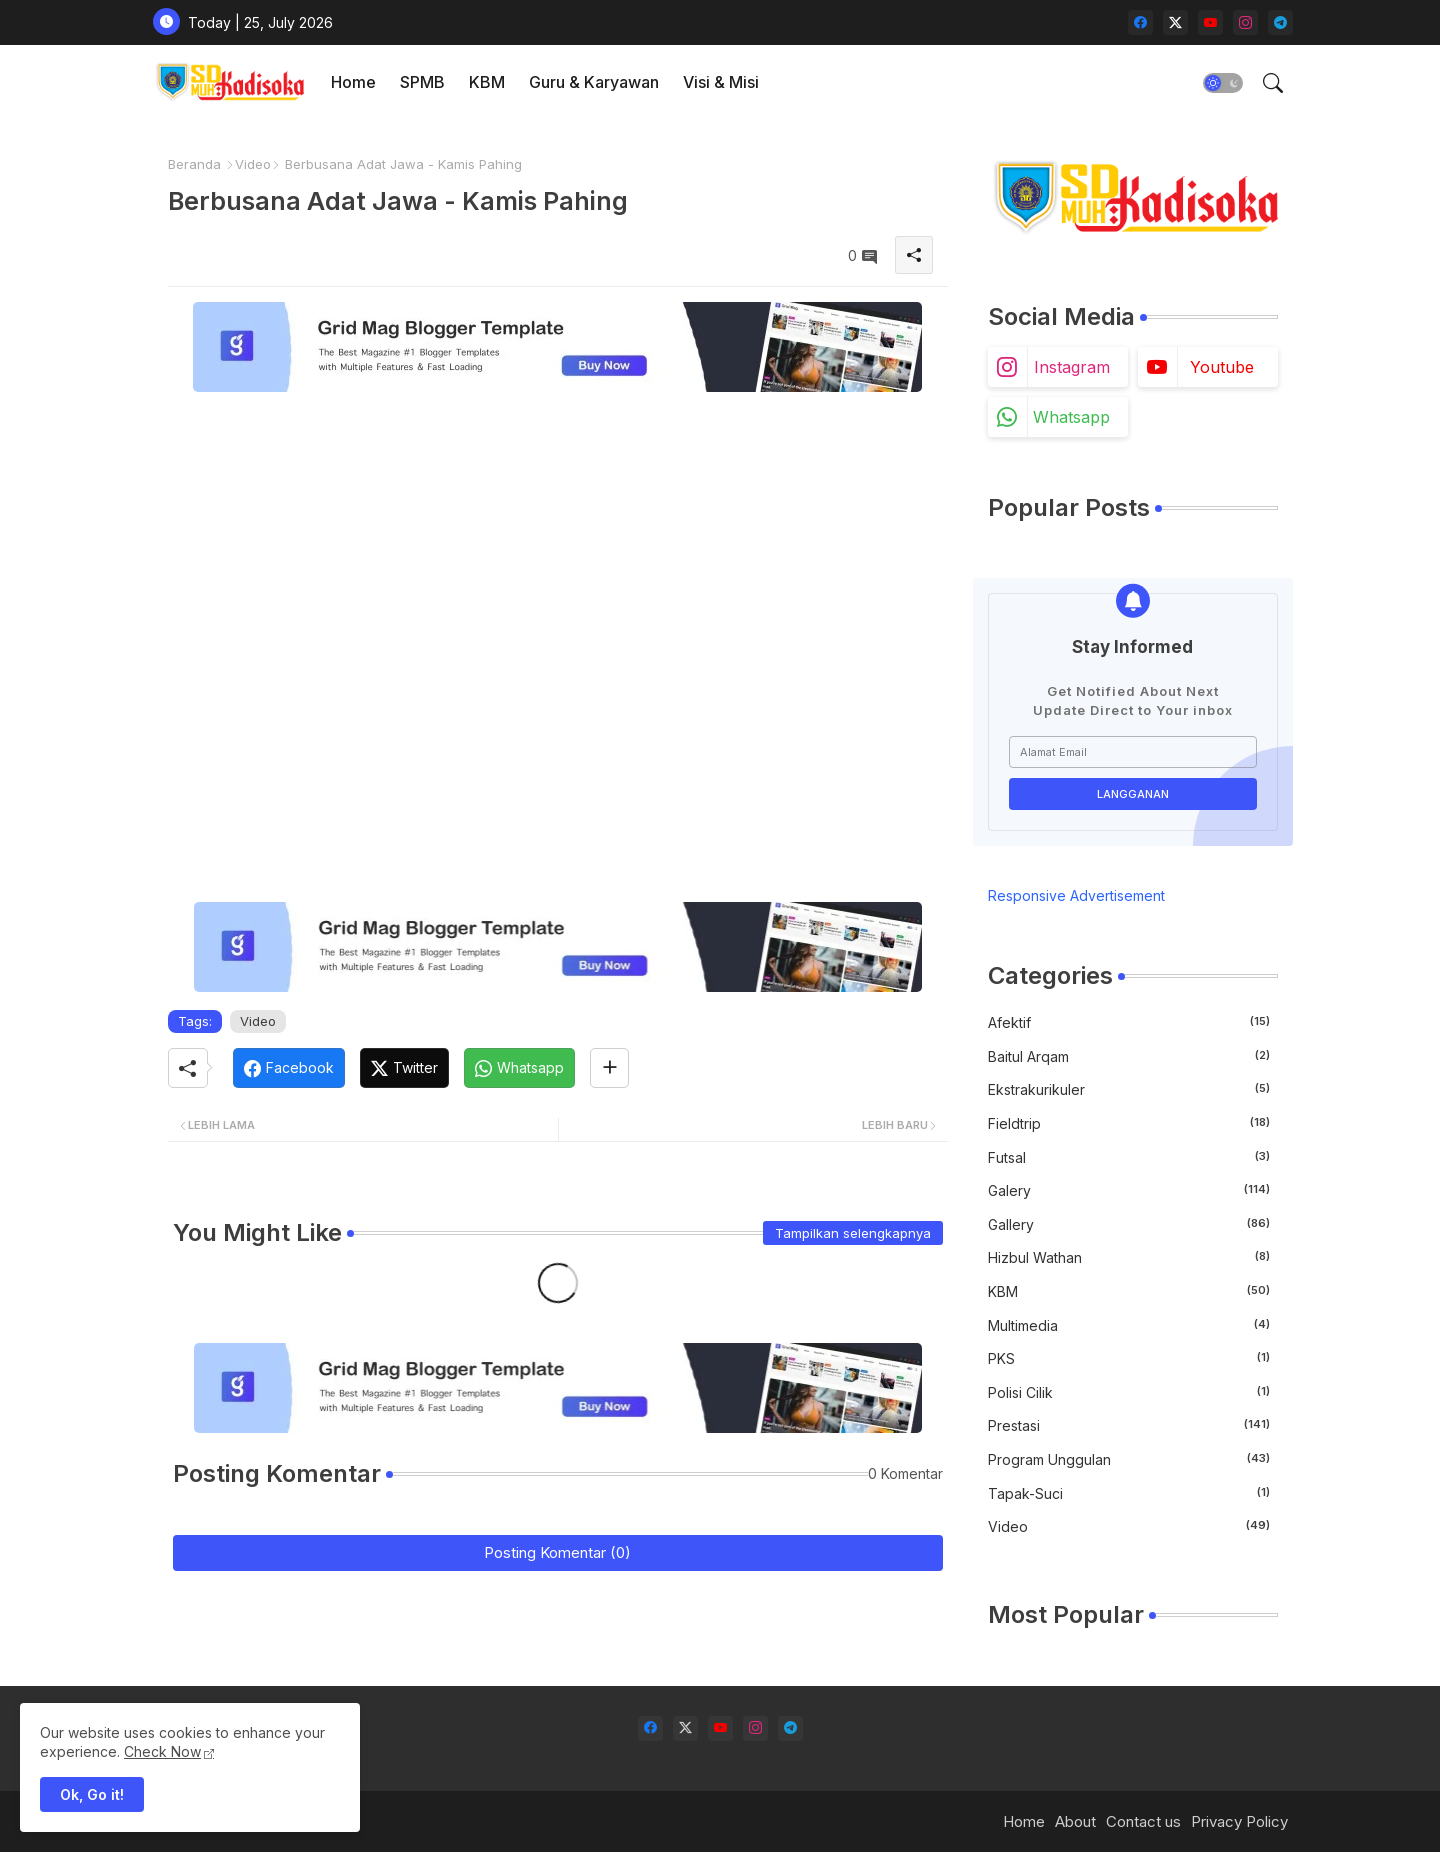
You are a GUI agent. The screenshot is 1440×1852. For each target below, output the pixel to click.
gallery (1129, 1224)
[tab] (353, 82)
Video (253, 164)
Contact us (1143, 1821)
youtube (1222, 367)
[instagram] (1245, 22)
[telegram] (1280, 22)
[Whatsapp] (519, 1068)
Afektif (1129, 1022)
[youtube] (1210, 22)
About (1075, 1821)
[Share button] (609, 1068)
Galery (1129, 1190)
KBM (487, 82)
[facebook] (1140, 22)
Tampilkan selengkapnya (853, 1233)
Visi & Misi (721, 82)
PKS (1129, 1358)
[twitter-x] (1175, 22)
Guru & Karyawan (594, 82)
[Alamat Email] (1133, 752)
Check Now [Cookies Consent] (162, 1751)
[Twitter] (404, 1068)
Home (353, 82)
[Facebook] (289, 1068)
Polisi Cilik (1129, 1392)
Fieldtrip (1129, 1123)
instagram (1072, 367)
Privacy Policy (1239, 1821)
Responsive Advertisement (1076, 895)
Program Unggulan (1129, 1459)
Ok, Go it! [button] (92, 1794)
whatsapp (1071, 417)
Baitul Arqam (1129, 1056)
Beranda (194, 164)
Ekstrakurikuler (1129, 1089)
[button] (1223, 83)
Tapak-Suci (1129, 1493)
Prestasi (1129, 1425)
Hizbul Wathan (1129, 1257)
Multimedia (1129, 1325)
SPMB (422, 82)
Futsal (1129, 1157)
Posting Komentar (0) (557, 1552)
